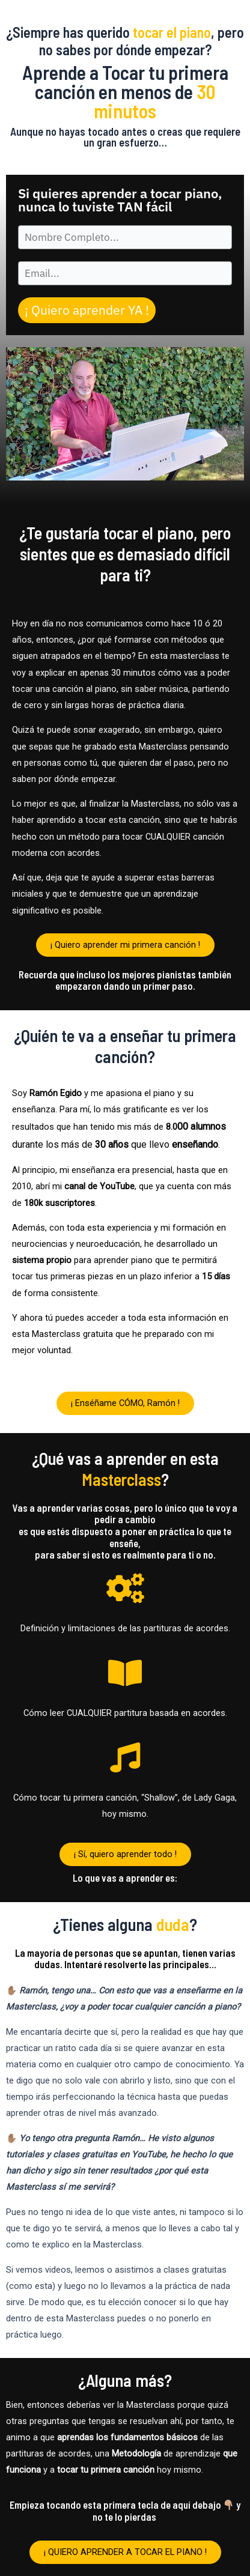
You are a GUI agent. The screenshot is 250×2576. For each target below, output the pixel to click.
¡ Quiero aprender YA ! (87, 310)
